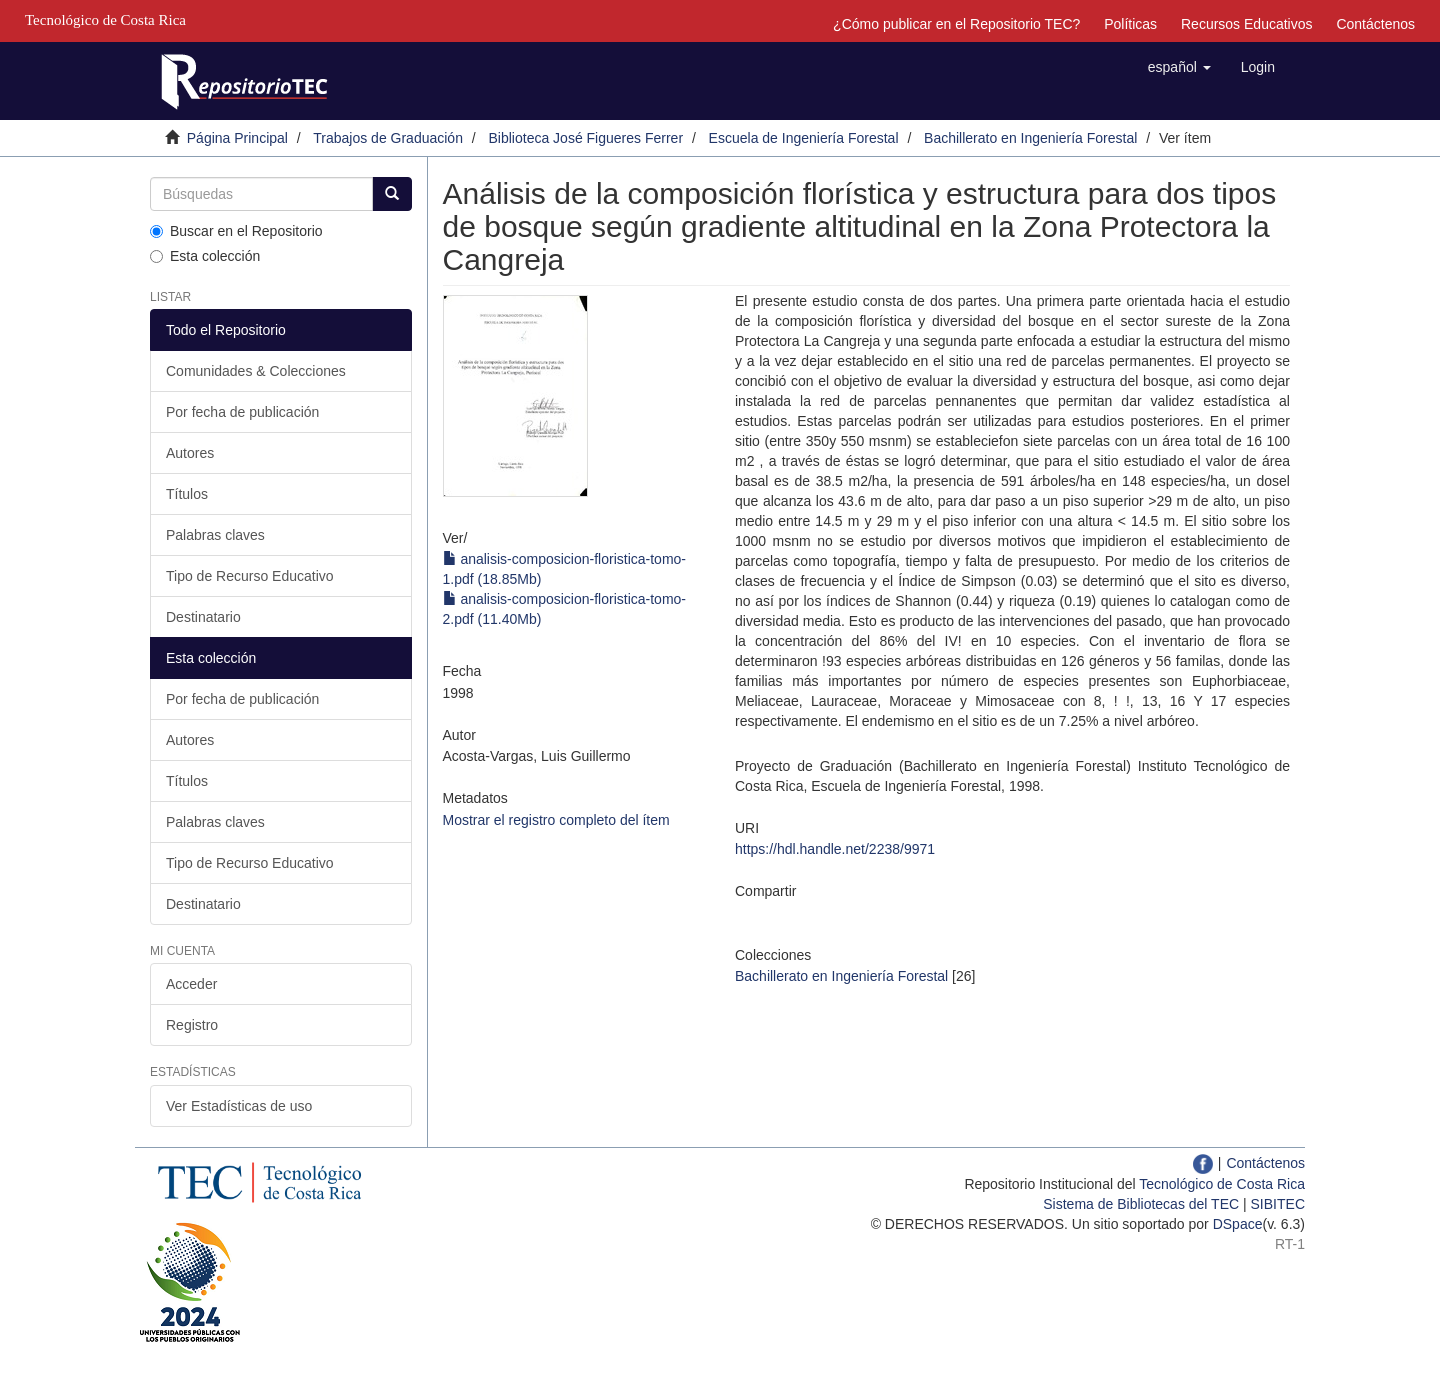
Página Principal (237, 138)
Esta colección (205, 256)
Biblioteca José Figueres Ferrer (586, 138)
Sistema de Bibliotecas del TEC (1141, 1204)
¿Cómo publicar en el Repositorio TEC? (956, 24)
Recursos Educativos (1247, 24)
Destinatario (203, 617)
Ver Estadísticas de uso (239, 1106)
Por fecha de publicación (242, 412)
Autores (190, 453)
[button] (1179, 67)
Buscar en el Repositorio (236, 231)
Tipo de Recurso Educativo (250, 576)
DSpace (1238, 1224)
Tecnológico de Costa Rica (1222, 1184)
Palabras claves (215, 535)
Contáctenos (1375, 24)
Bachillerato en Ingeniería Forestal (1030, 138)
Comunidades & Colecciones (256, 371)
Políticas (1130, 24)
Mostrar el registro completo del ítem (556, 820)
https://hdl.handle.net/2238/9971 (835, 849)
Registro (192, 1025)
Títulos (187, 494)
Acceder (191, 984)
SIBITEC (1278, 1204)
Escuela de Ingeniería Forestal (804, 138)
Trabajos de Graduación (388, 138)
